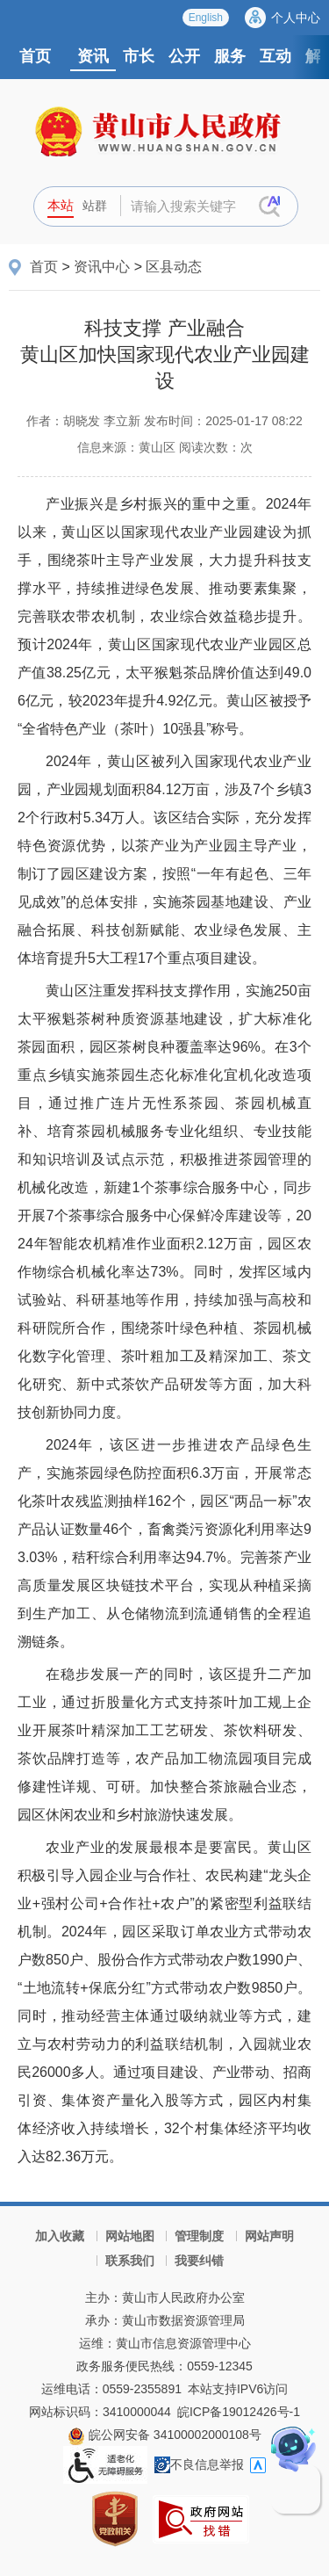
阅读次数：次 (216, 447)
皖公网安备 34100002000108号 (164, 2435)
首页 (35, 56)
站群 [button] (94, 206)
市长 (138, 56)
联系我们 (129, 2261)
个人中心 (295, 18)
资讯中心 (102, 266)
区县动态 (174, 266)
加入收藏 (59, 2236)
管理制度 (199, 2236)
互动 (275, 56)
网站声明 (269, 2236)
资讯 (93, 56)
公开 (184, 56)
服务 (230, 56)
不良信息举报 (199, 2464)
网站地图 (129, 2236)
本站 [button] (60, 205)
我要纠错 (199, 2261)
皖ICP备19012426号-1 (238, 2412)
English (206, 17)
